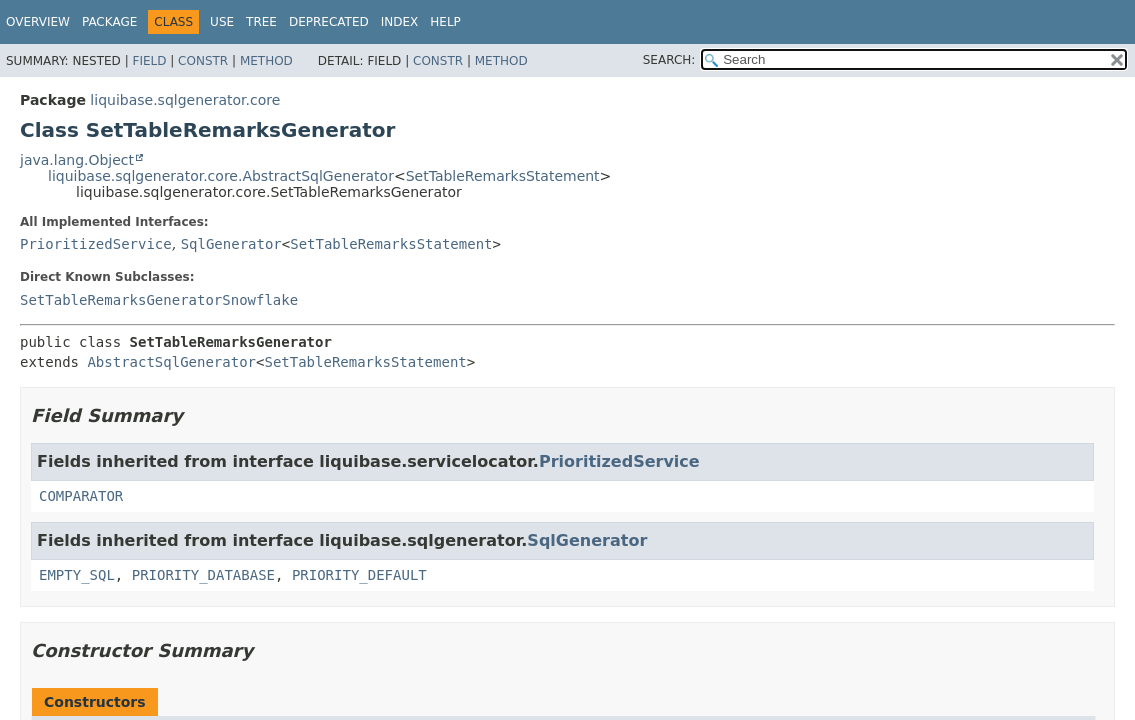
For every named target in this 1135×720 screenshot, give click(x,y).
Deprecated (329, 22)
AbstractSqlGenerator (171, 362)
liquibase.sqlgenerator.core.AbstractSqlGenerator (221, 176)
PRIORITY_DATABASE (203, 575)
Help (445, 22)
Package (109, 22)
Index (400, 22)
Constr (203, 61)
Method (266, 61)
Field (149, 61)
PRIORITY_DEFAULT (359, 575)
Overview (38, 22)
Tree (261, 22)
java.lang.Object (77, 160)
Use (222, 22)
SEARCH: (669, 60)
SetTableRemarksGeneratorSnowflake (159, 300)
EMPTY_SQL (77, 575)
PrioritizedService (96, 244)
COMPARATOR (81, 496)
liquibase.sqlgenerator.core (185, 100)
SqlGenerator (231, 244)
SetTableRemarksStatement (503, 176)
